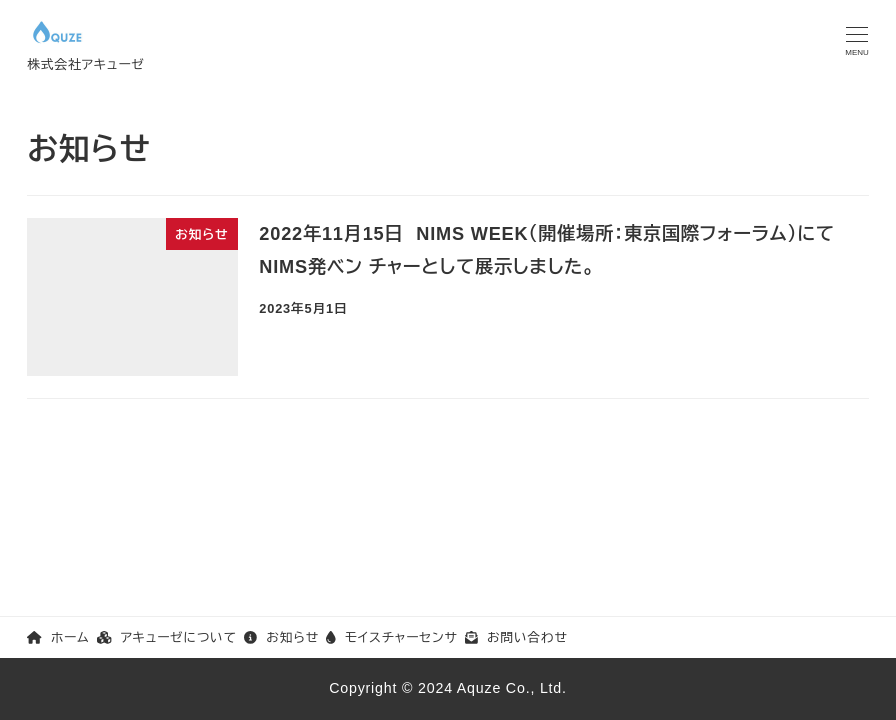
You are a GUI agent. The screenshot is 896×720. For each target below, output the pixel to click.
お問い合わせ (516, 637)
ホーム (58, 637)
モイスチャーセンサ (391, 637)
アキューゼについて (167, 637)
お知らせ (281, 637)
